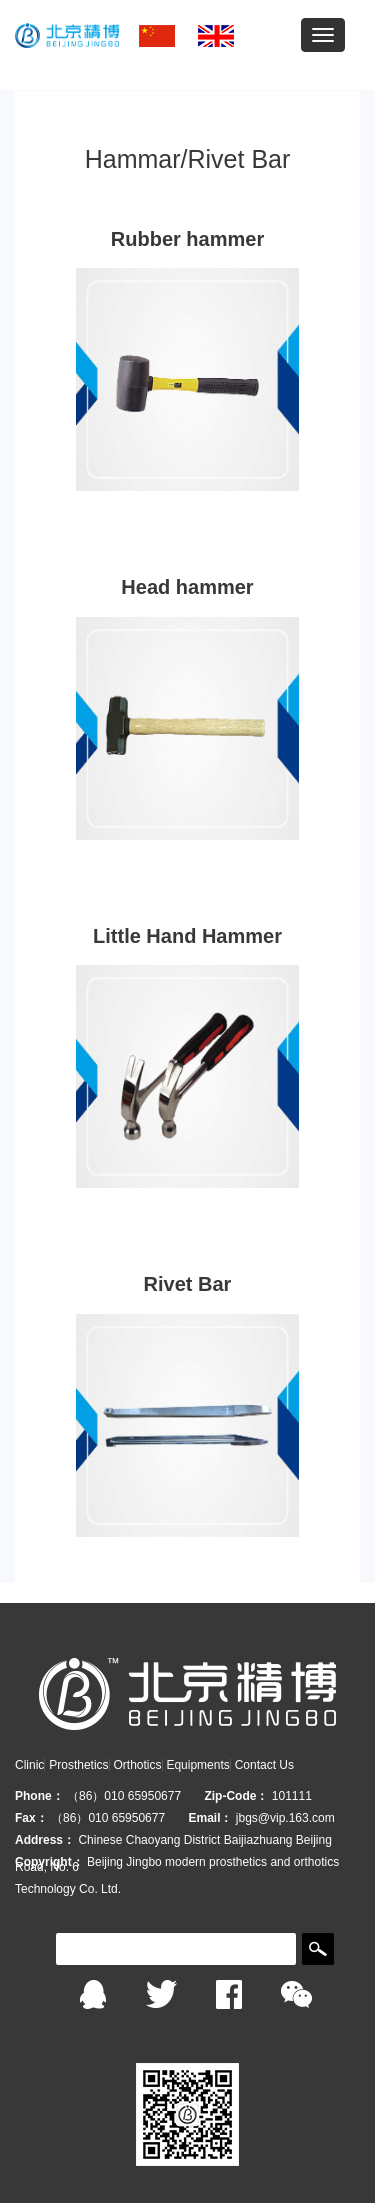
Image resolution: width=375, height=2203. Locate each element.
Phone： (39, 1796)
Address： (45, 1840)
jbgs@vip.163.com (285, 1818)
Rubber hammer (187, 239)
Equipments (197, 1765)
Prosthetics (78, 1765)
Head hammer (187, 587)
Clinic (29, 1765)
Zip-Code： (236, 1796)
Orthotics (137, 1765)
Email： (210, 1818)
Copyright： (49, 1862)
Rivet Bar (188, 1284)
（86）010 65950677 (125, 1796)
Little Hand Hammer (187, 936)
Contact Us (264, 1765)
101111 (292, 1796)
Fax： (31, 1818)
